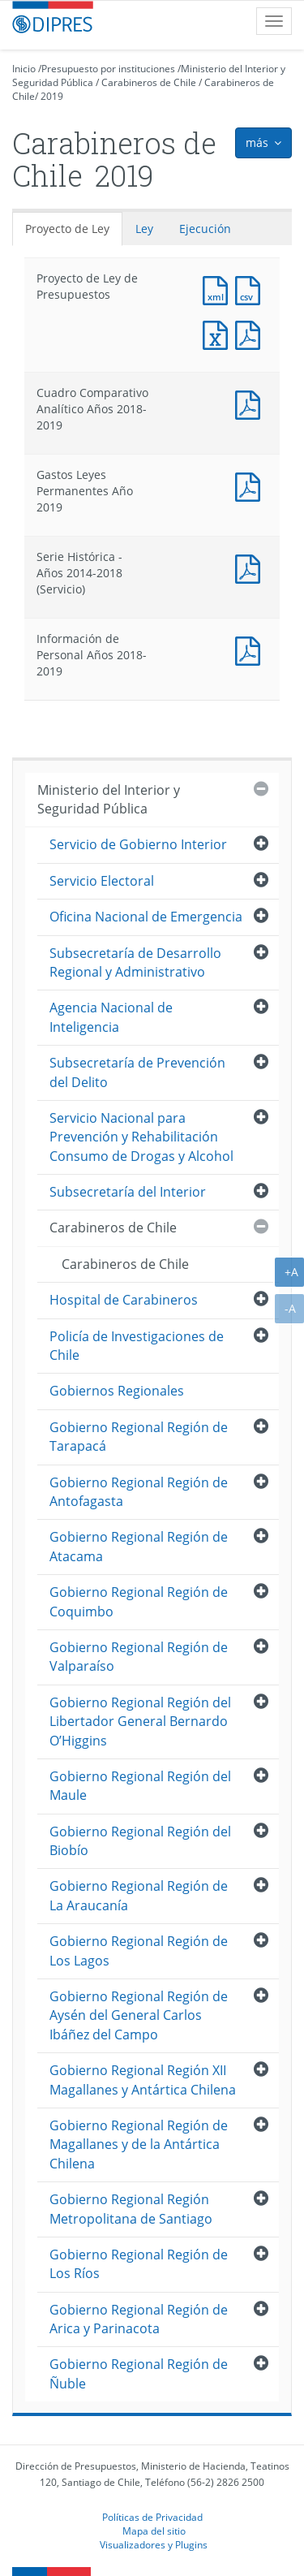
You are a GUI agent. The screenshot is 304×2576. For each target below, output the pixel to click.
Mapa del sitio (154, 2530)
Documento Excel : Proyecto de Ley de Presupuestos (219, 333)
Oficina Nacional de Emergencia (145, 917)
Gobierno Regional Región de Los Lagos (138, 1950)
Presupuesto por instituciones (108, 69)
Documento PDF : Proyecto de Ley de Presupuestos (251, 333)
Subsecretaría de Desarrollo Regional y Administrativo (135, 962)
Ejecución (205, 228)
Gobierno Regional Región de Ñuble (138, 2373)
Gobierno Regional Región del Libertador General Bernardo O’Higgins (140, 1722)
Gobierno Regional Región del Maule (140, 1785)
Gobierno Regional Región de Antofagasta (138, 1492)
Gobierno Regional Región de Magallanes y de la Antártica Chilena (138, 2144)
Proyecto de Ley (67, 228)
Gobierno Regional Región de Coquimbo (138, 1601)
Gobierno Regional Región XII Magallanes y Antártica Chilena (142, 2079)
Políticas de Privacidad (152, 2516)
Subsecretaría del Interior (127, 1192)
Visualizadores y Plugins (154, 2544)
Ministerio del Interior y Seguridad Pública (108, 799)
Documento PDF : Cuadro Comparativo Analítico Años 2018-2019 (251, 403)
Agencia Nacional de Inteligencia (111, 1017)
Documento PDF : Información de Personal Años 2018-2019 (251, 649)
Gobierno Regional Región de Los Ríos (138, 2264)
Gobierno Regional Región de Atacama (138, 1546)
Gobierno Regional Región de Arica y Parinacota (138, 2319)
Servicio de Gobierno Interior (138, 844)
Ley (144, 228)
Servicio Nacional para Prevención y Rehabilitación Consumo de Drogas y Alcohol (141, 1137)
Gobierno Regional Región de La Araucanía (138, 1895)
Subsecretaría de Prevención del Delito (137, 1072)
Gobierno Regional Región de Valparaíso (138, 1656)
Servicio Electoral (101, 881)
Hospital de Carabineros (123, 1300)
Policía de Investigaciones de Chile (136, 1345)
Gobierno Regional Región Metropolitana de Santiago (130, 2208)
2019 (52, 96)
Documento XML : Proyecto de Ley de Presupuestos (219, 288)
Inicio (24, 69)
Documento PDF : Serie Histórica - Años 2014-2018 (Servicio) (251, 567)
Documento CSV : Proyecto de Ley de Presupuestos (251, 288)
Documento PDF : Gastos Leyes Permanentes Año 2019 (251, 485)
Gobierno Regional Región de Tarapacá (138, 1436)
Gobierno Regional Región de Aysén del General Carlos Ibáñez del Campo (138, 2015)
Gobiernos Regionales (116, 1391)
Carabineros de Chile (148, 82)
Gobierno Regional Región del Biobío (140, 1841)
